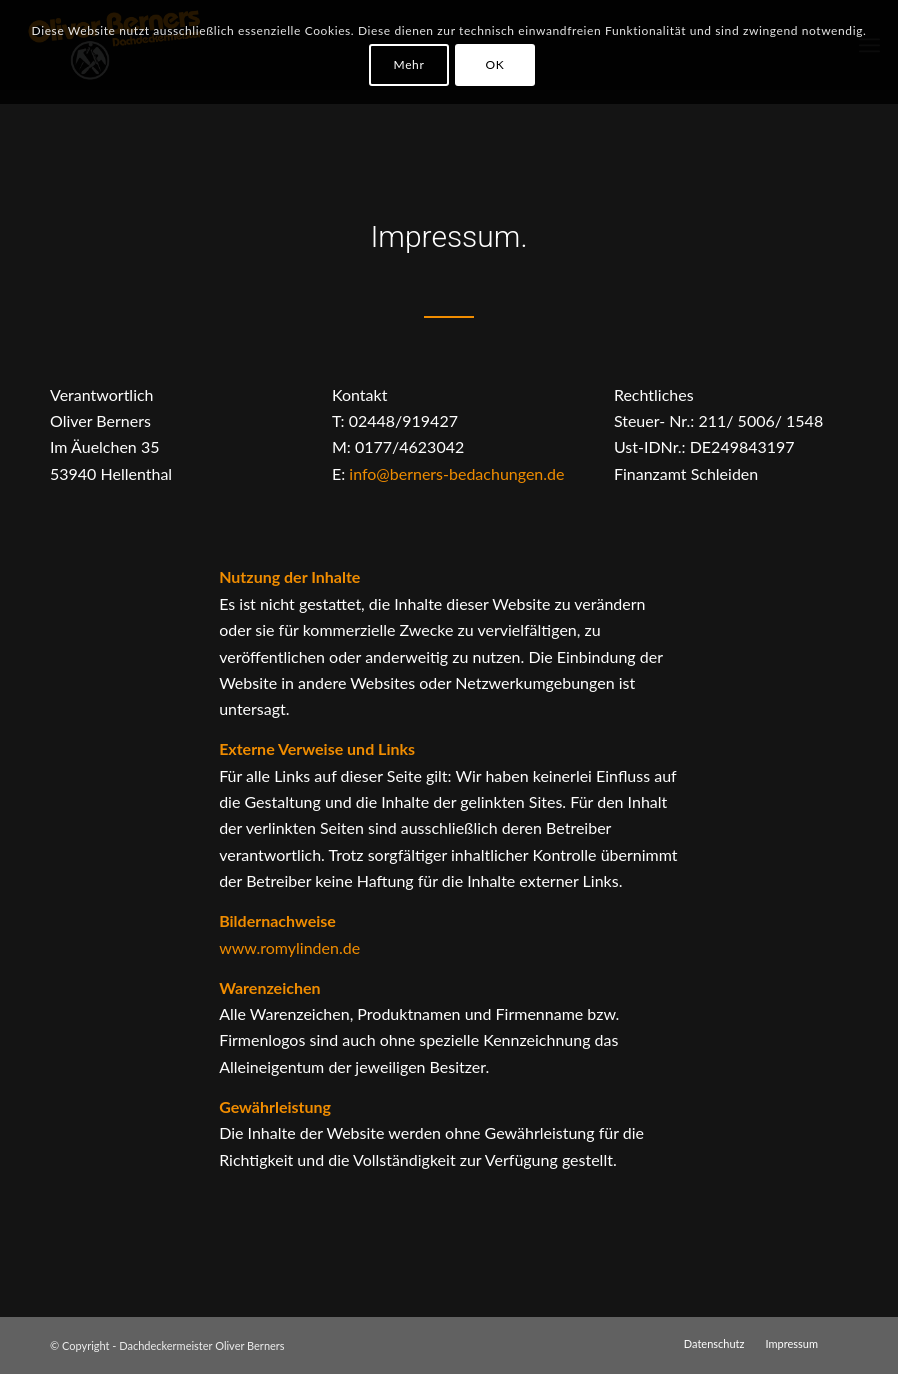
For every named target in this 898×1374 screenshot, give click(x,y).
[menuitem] (714, 1344)
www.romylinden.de (289, 947)
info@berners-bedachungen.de (456, 473)
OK (495, 64)
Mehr (409, 64)
